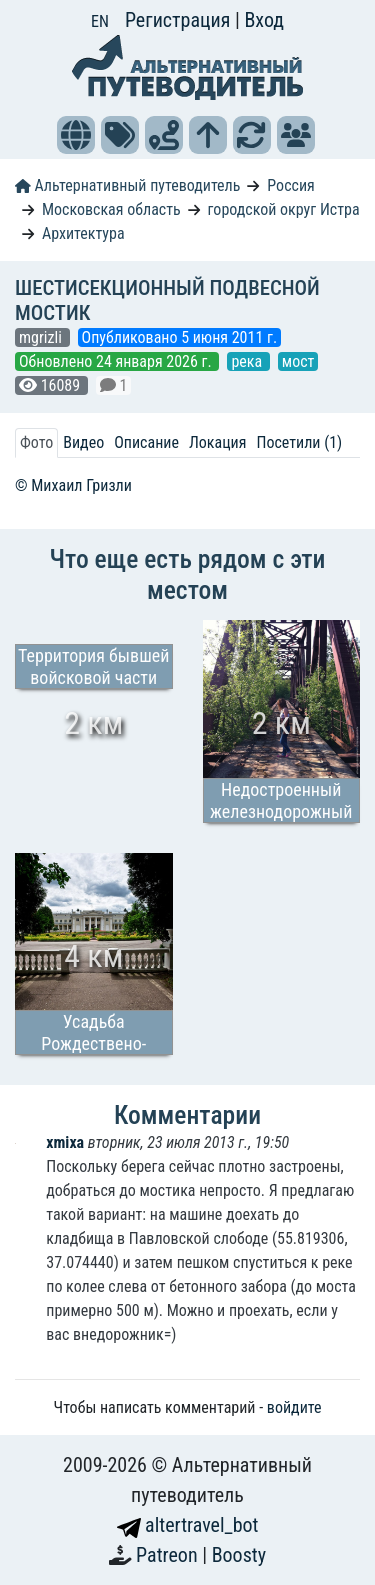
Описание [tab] (146, 442)
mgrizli (42, 337)
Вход (264, 20)
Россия (290, 185)
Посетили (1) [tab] (299, 442)
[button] (76, 135)
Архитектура (83, 233)
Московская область (111, 209)
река (248, 361)
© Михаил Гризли (73, 485)
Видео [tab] (83, 442)
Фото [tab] (36, 442)
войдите (294, 1407)
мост (298, 361)
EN (100, 21)
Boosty (239, 1555)
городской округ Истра (284, 209)
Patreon (169, 1555)
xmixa (67, 1142)
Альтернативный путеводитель (127, 185)
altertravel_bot (188, 1525)
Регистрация (180, 20)
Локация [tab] (218, 442)
